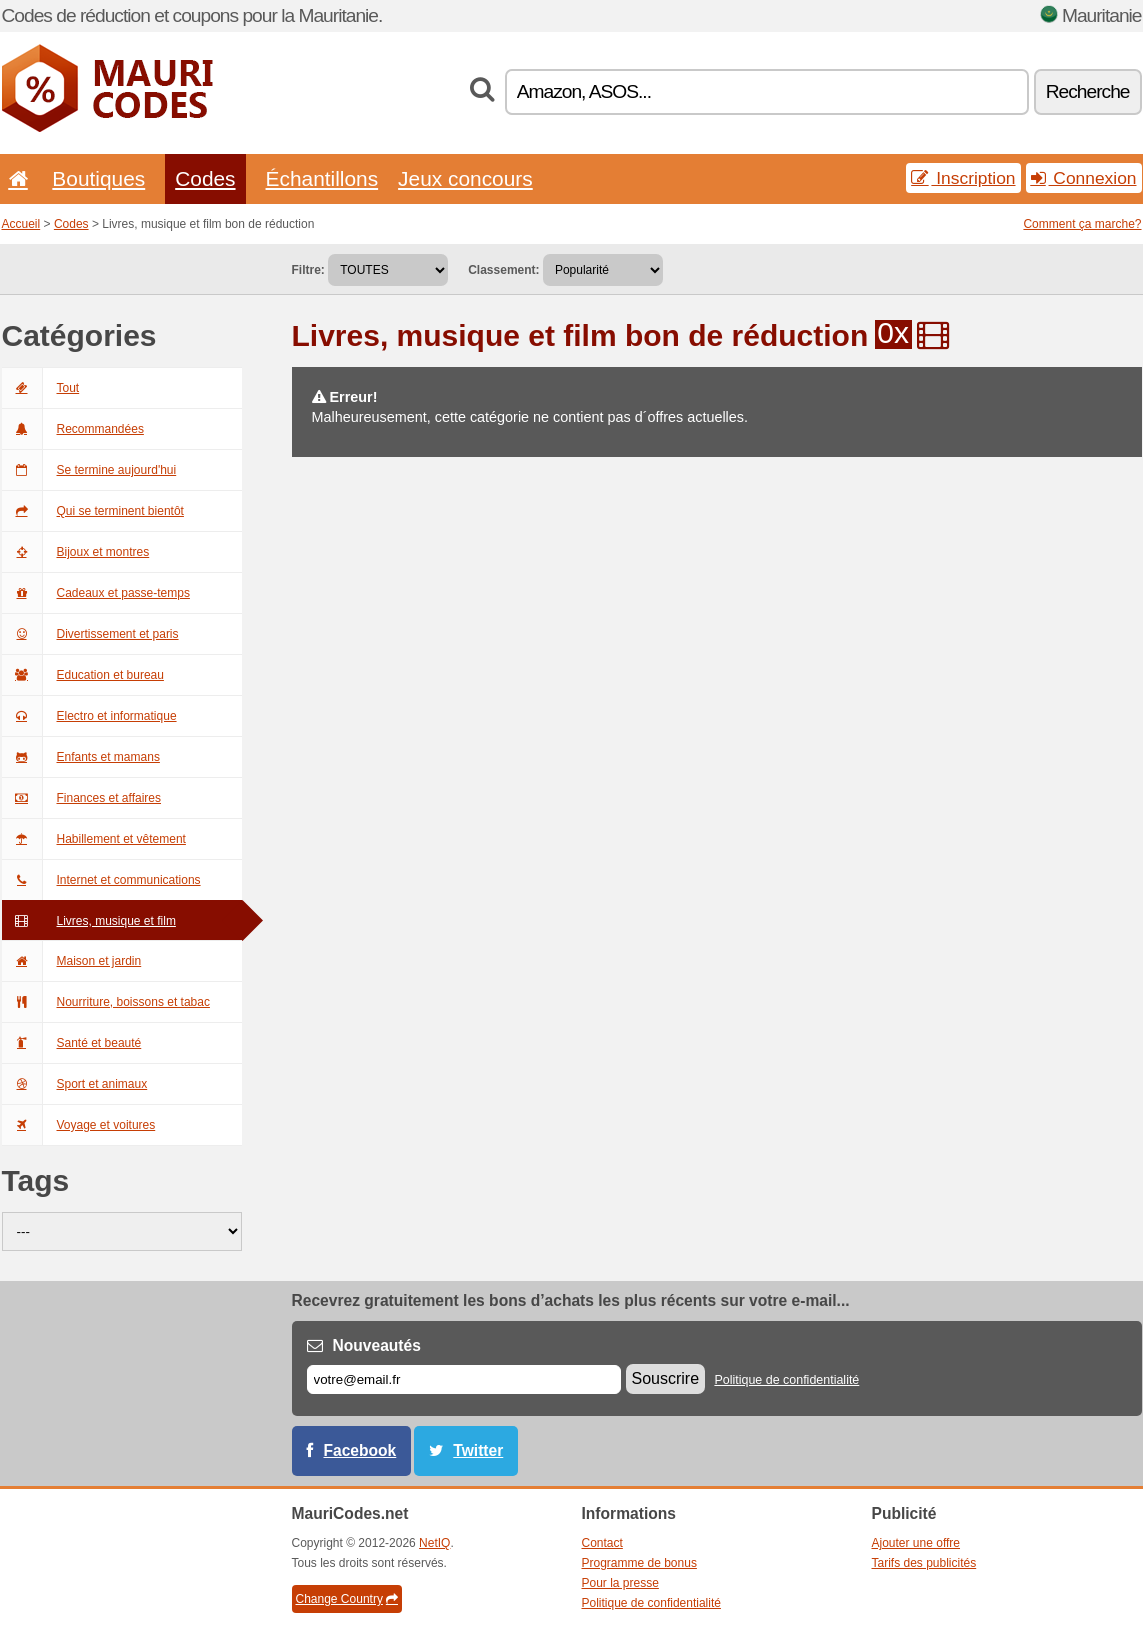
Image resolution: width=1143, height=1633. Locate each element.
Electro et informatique (89, 716)
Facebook (360, 1450)
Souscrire (666, 1378)
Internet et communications (101, 880)
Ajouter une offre (916, 1543)
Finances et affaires (82, 798)
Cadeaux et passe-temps (96, 593)
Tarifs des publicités (924, 1563)
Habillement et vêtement (94, 839)
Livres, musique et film (89, 921)
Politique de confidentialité (786, 1380)
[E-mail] (464, 1379)
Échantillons (322, 178)
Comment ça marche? (1082, 224)
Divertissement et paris (90, 634)
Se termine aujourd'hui (89, 470)
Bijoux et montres (76, 552)
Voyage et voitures (79, 1125)
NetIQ (434, 1543)
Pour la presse (620, 1583)
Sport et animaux (75, 1084)
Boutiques (98, 178)
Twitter (478, 1450)
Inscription (963, 178)
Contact (602, 1543)
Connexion (1084, 178)
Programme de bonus (639, 1563)
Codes (205, 178)
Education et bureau (83, 675)
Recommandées (73, 429)
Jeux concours (465, 178)
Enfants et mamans (81, 757)
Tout (41, 388)
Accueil (21, 224)
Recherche (1088, 91)
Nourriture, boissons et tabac (106, 1002)
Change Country (347, 1599)
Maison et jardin (72, 961)
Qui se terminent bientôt (93, 511)
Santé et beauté (72, 1043)
